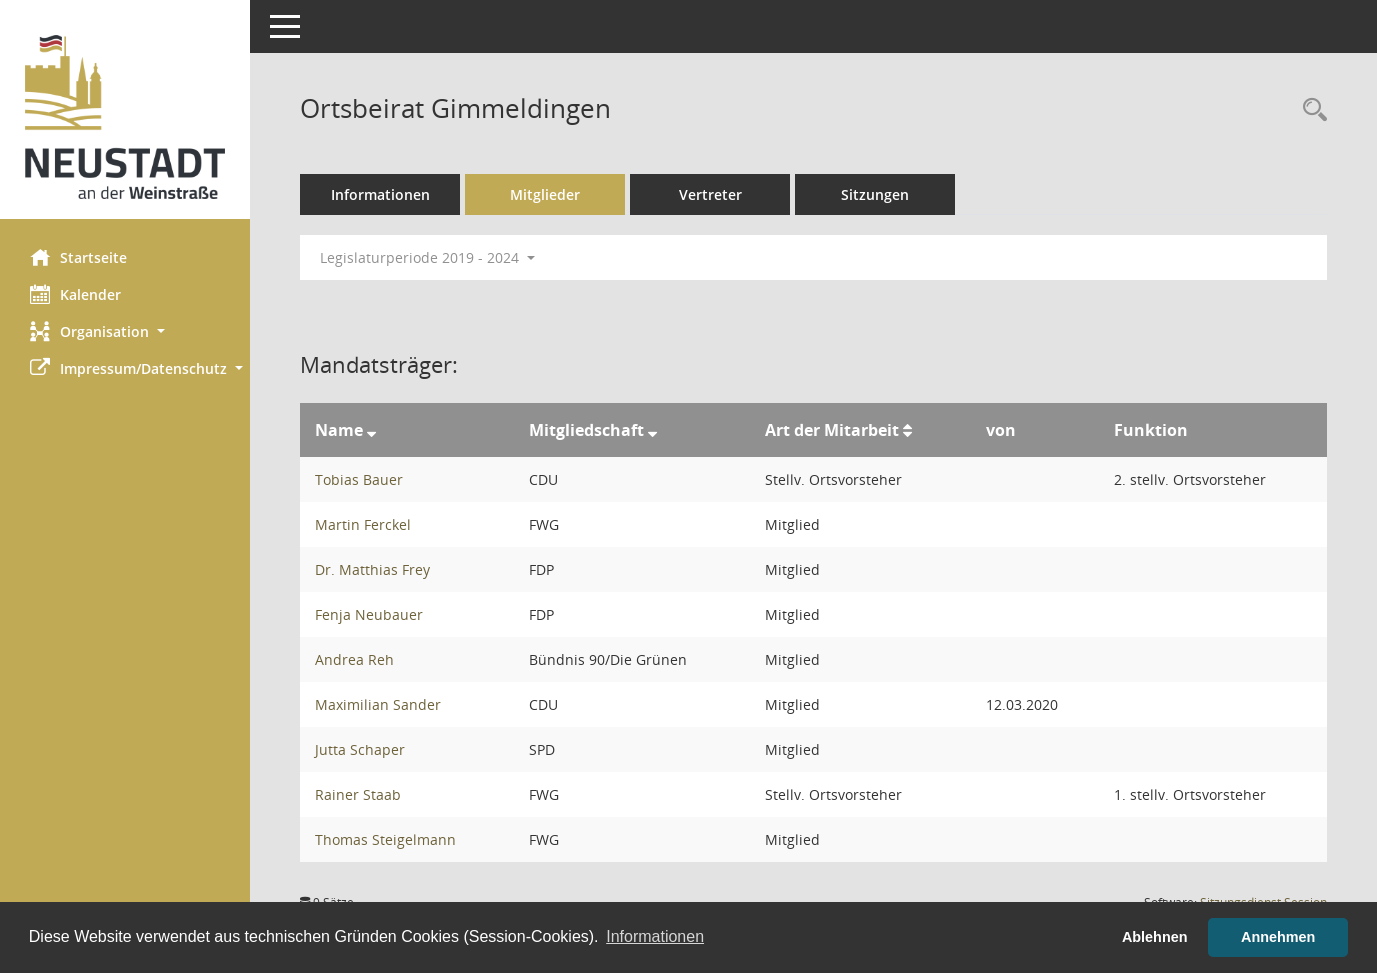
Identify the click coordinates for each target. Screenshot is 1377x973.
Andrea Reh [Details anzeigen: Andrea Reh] (354, 659)
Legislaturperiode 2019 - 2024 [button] (427, 257)
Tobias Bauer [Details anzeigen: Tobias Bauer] (359, 479)
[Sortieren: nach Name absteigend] (371, 430)
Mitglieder (545, 194)
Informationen (380, 194)
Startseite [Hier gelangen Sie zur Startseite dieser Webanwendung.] (78, 257)
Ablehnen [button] (1155, 937)
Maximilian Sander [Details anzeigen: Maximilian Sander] (378, 704)
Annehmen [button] (1278, 937)
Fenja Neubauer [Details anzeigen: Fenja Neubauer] (369, 614)
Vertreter (710, 194)
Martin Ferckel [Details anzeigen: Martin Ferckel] (363, 524)
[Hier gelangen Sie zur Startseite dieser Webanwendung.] (125, 117)
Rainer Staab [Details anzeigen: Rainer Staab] (358, 794)
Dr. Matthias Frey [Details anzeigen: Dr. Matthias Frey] (372, 569)
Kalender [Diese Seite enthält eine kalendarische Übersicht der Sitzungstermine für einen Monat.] (75, 294)
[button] (125, 331)
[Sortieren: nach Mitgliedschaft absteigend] (652, 430)
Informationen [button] (655, 936)
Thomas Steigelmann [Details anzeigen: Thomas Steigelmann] (385, 839)
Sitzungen (875, 194)
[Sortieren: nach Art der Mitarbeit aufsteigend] (907, 430)
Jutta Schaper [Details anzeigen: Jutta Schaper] (360, 749)
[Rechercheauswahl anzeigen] (1310, 110)
